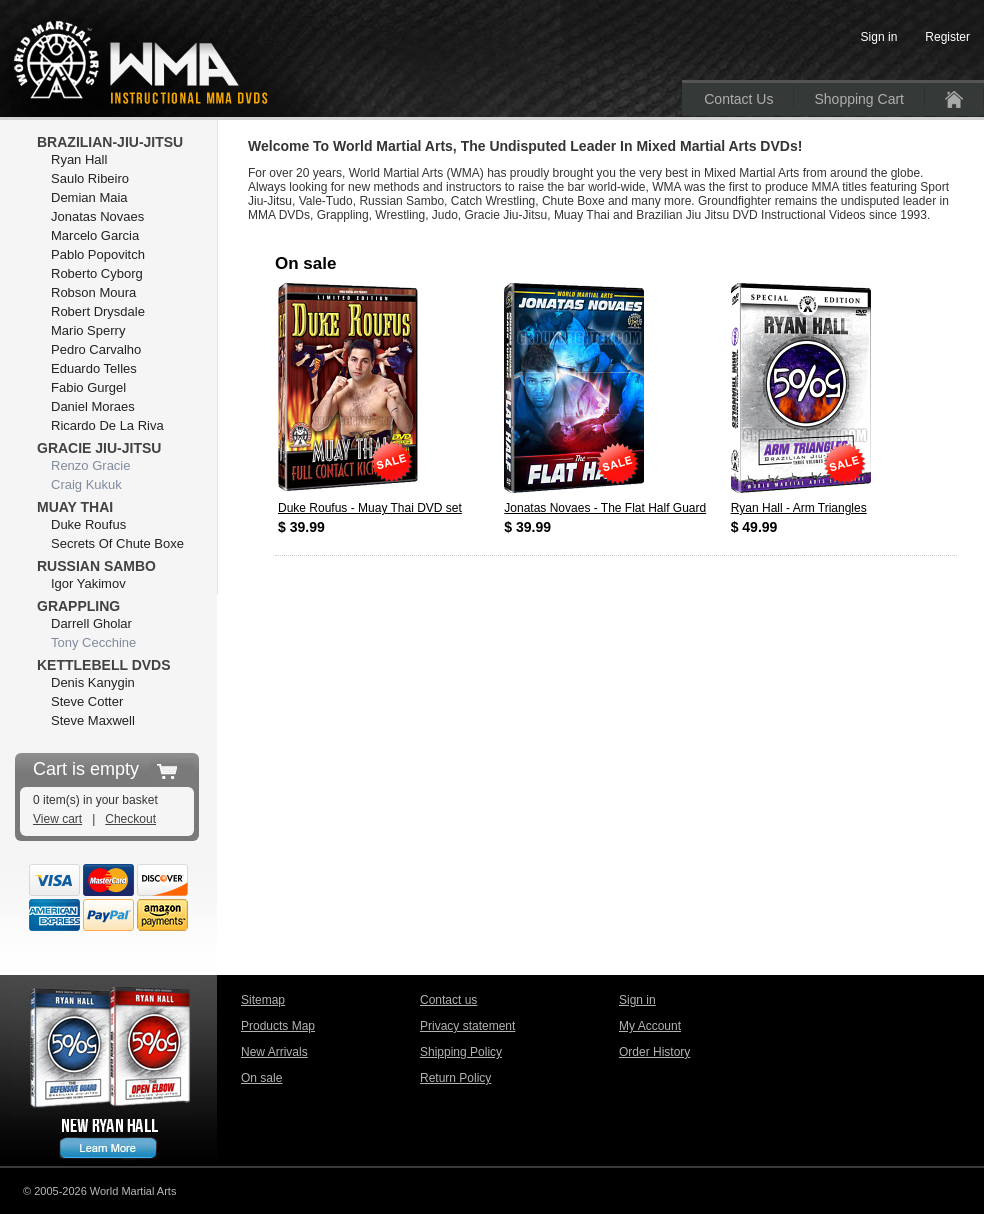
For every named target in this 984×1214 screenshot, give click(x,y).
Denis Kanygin (93, 682)
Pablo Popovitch (98, 254)
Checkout (130, 819)
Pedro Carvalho (96, 349)
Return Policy (455, 1078)
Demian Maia (89, 197)
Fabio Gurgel (88, 387)
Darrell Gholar (91, 623)
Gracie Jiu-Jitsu (99, 448)
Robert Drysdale (98, 311)
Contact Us (738, 99)
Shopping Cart (859, 99)
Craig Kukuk (86, 484)
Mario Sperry (88, 330)
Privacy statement (467, 1026)
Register (947, 37)
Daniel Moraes (93, 406)
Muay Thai (75, 507)
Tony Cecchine (93, 642)
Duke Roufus (88, 524)
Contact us (448, 1000)
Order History (654, 1052)
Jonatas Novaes (97, 216)
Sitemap (263, 1000)
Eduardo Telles (94, 368)
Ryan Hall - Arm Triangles (799, 508)
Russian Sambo (96, 566)
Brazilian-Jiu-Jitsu (110, 142)
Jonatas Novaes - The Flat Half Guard (605, 508)
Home (954, 99)
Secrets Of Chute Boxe (117, 543)
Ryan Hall (79, 159)
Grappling (78, 606)
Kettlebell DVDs (104, 665)
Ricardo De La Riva (107, 425)
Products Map (278, 1026)
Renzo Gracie (90, 465)
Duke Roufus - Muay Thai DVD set (370, 508)
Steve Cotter (87, 701)
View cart (57, 819)
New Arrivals (274, 1052)
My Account (650, 1026)
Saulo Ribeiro (90, 178)
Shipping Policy (461, 1052)
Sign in (637, 1000)
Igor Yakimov (88, 583)
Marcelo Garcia (95, 235)
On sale (261, 1078)
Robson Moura (93, 292)
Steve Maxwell (93, 720)
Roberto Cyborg (97, 273)
